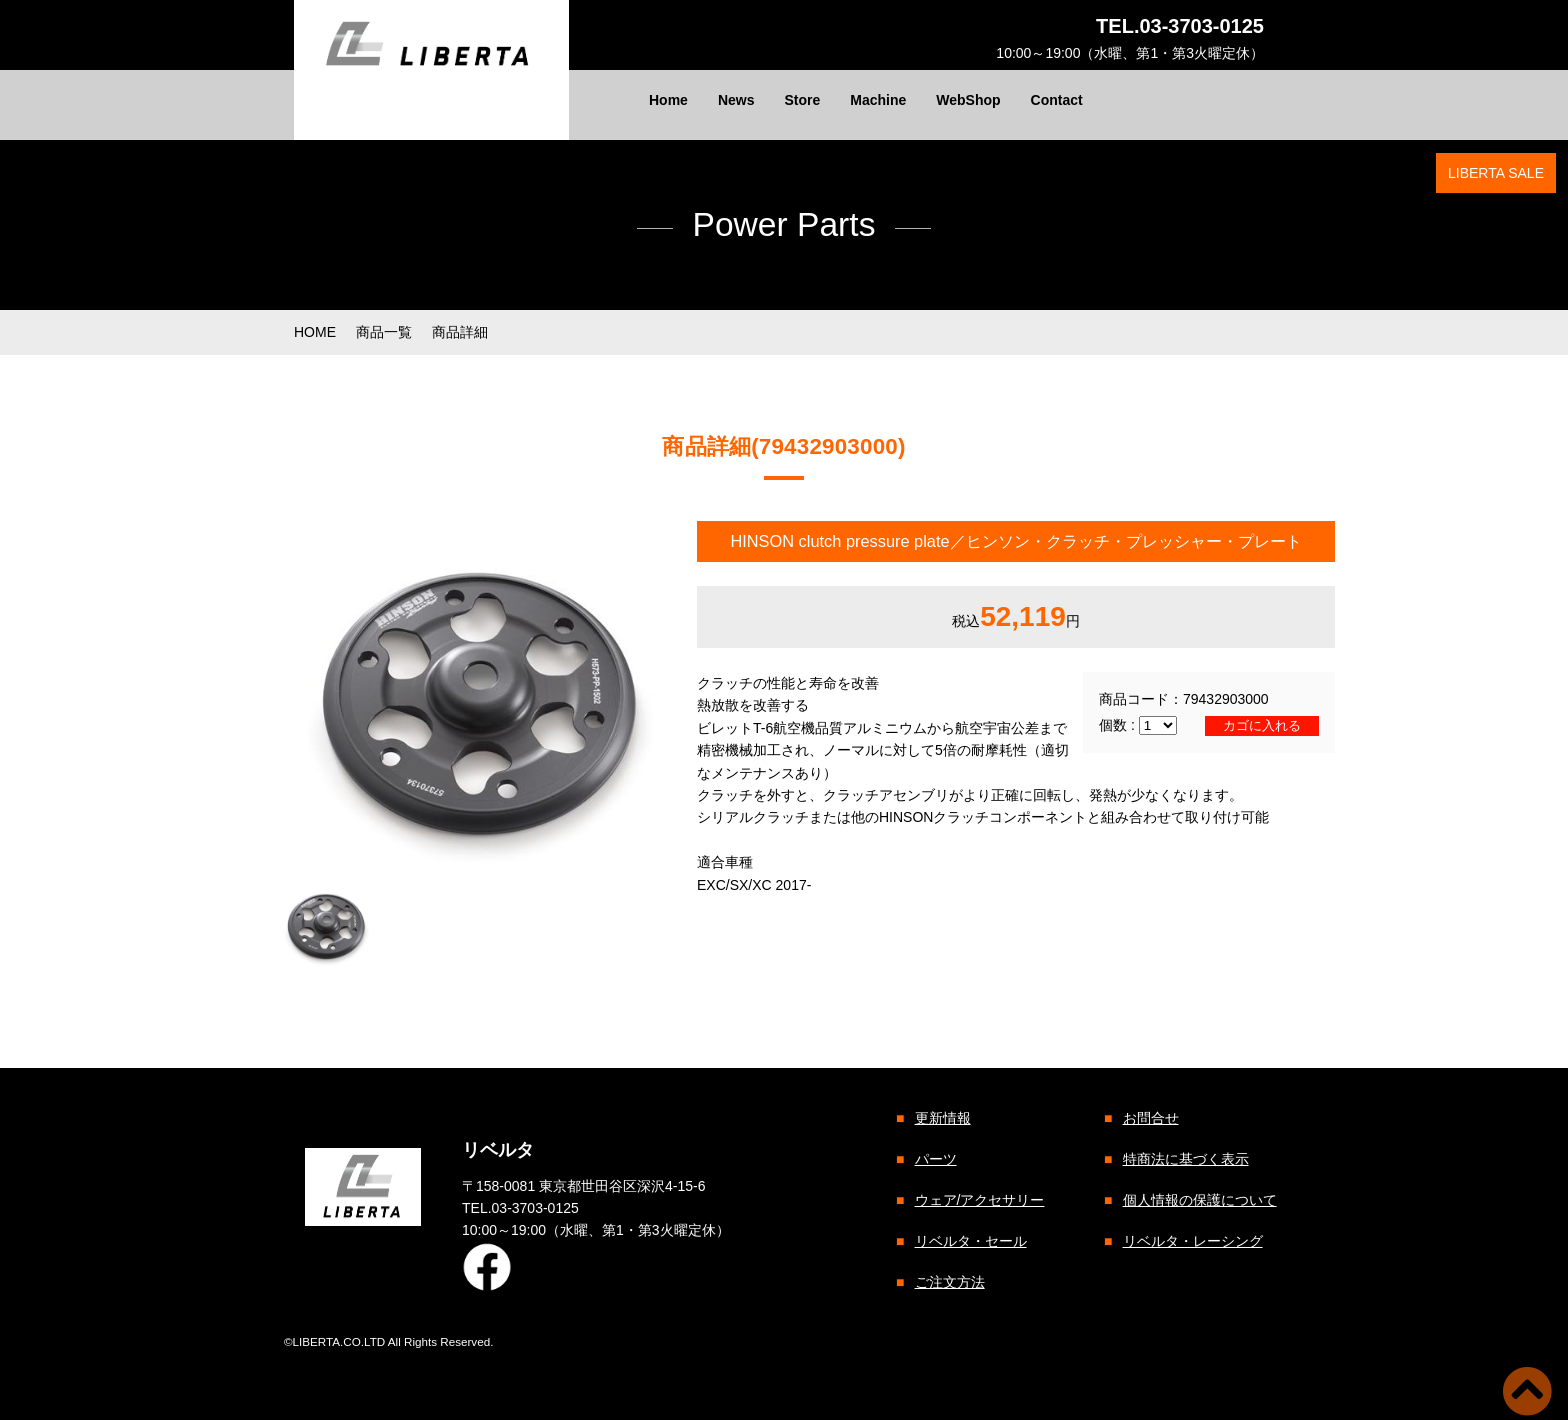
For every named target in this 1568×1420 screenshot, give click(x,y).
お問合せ (1150, 1118)
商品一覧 (384, 332)
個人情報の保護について (1199, 1200)
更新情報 (942, 1118)
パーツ (935, 1159)
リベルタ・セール (970, 1241)
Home (668, 100)
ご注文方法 (949, 1282)
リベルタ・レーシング (1192, 1241)
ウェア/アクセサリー (979, 1200)
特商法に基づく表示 (1185, 1159)
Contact (1057, 100)
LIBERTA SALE (1496, 173)
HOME (315, 332)
